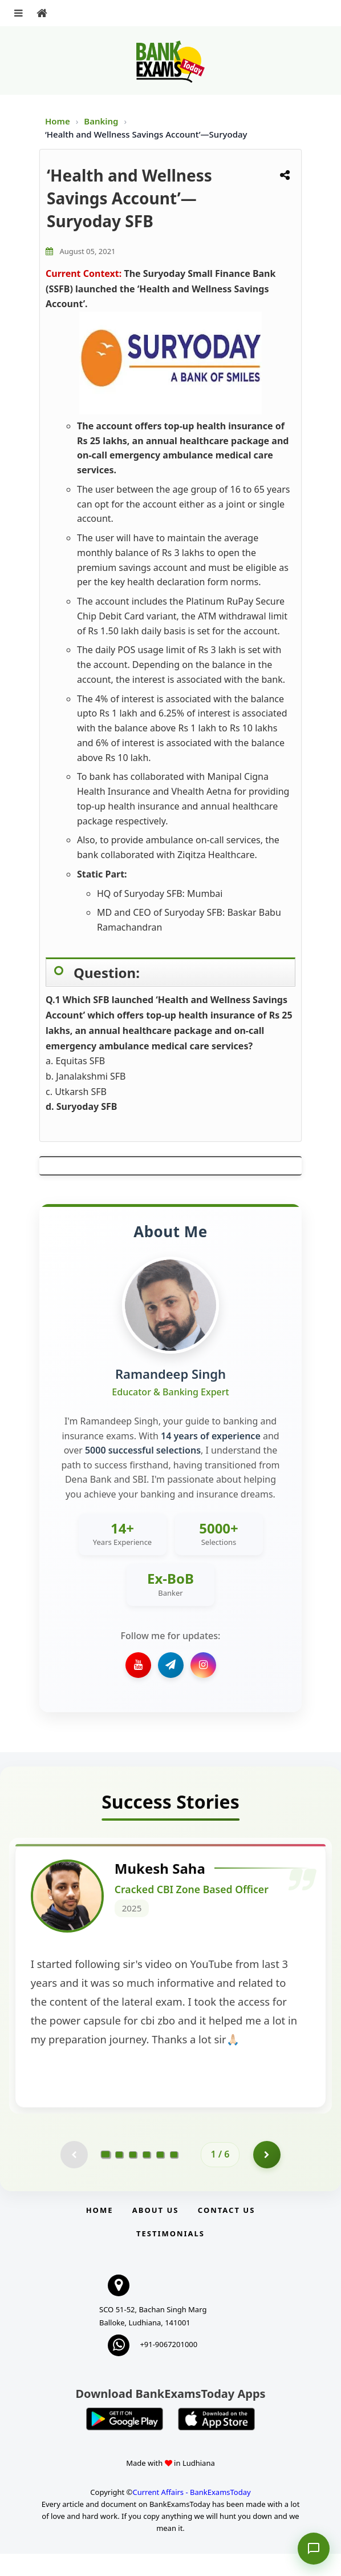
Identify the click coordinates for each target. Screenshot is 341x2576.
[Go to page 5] (160, 2176)
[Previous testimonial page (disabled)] (73, 2176)
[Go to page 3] (133, 2176)
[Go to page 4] (147, 2176)
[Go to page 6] (174, 2176)
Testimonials (170, 2256)
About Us (155, 2232)
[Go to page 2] (119, 2176)
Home (57, 121)
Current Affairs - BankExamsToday (191, 2514)
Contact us (226, 2232)
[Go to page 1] (106, 2176)
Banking (101, 121)
